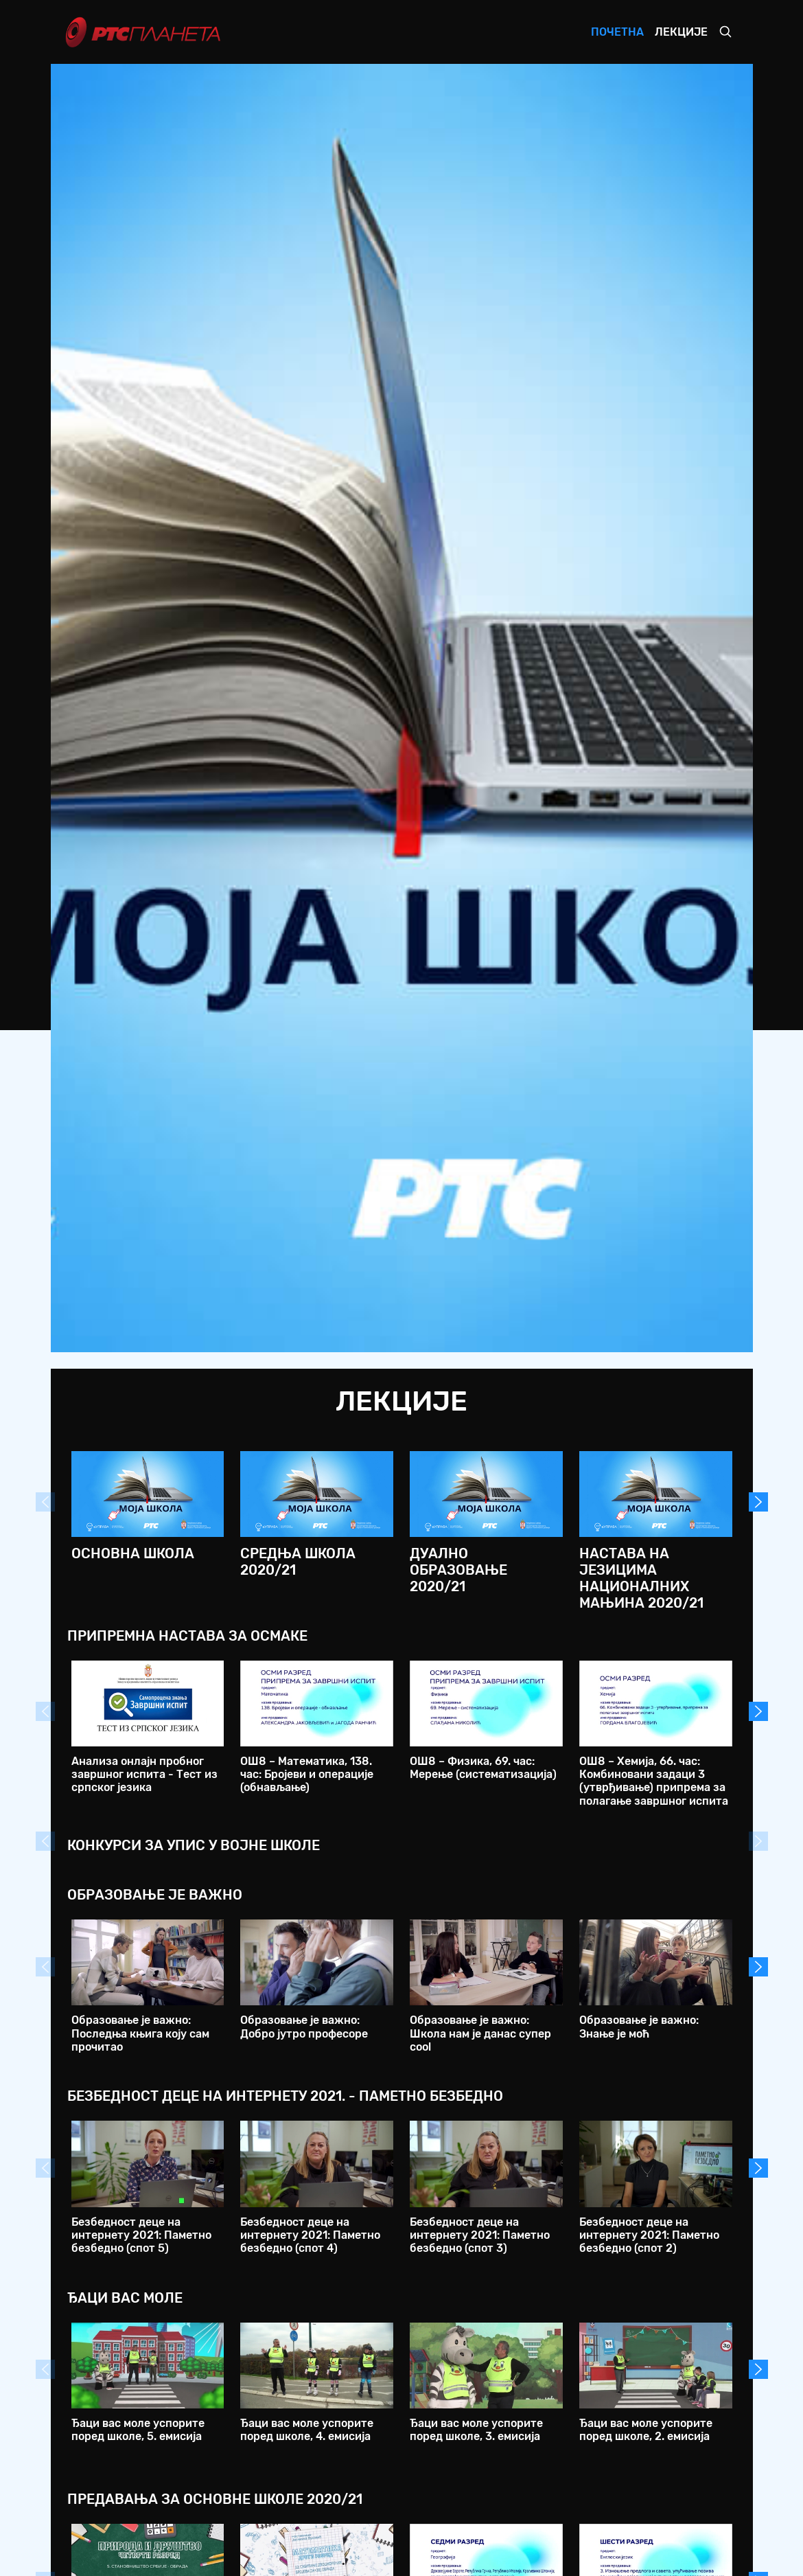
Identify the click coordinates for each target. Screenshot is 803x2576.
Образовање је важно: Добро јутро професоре (304, 2027)
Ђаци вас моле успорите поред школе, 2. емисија (645, 2430)
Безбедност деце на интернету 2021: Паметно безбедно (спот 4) (310, 2235)
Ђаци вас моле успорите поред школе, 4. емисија (306, 2430)
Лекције (681, 31)
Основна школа (132, 1553)
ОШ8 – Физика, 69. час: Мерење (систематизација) (483, 1768)
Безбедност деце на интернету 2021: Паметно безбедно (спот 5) (141, 2235)
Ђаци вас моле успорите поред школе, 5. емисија (138, 2430)
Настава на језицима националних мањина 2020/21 (641, 1578)
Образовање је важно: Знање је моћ (639, 2027)
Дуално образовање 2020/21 (458, 1570)
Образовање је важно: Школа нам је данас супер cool (480, 2033)
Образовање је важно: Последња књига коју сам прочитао (140, 2033)
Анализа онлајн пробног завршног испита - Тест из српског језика (144, 1774)
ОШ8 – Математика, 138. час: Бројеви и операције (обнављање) (306, 1774)
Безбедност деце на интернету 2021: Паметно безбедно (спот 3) (480, 2235)
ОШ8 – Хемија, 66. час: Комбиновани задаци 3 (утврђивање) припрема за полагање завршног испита (653, 1781)
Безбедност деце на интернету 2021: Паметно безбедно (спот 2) (649, 2235)
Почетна (617, 31)
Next (758, 1502)
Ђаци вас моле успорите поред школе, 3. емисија (476, 2430)
